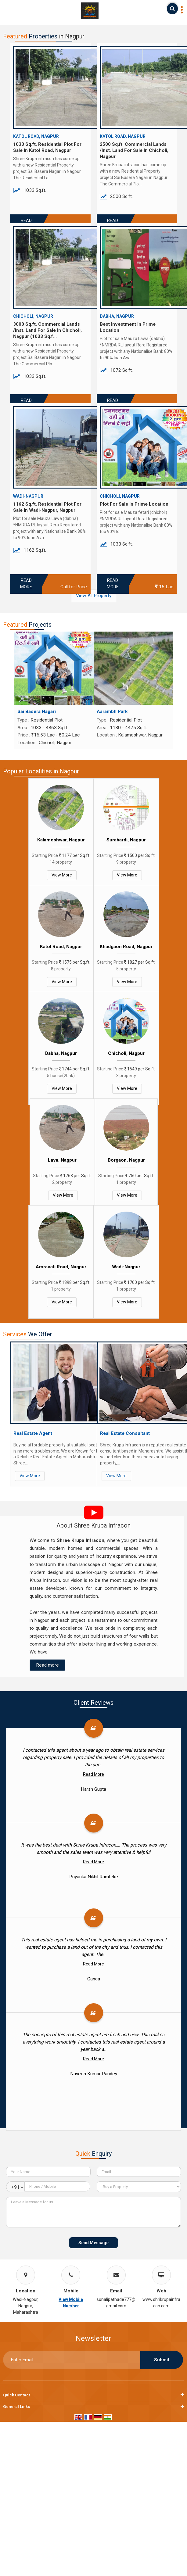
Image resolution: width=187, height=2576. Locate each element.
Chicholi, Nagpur (126, 1053)
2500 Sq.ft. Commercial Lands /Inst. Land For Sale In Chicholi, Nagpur (134, 150)
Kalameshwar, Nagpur (61, 840)
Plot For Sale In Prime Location (134, 504)
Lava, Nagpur (62, 1160)
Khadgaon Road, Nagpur (126, 946)
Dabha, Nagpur (61, 1053)
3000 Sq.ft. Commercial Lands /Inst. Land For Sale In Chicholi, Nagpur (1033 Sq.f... (47, 330)
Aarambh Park (112, 711)
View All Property (93, 595)
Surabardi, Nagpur (126, 840)
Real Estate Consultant (125, 1433)
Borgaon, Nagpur (126, 1160)
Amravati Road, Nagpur (61, 1267)
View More (62, 874)
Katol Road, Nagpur (61, 946)
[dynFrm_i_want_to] (139, 2186)
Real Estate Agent (32, 1433)
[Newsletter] (71, 2360)
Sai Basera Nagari (36, 711)
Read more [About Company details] (47, 1665)
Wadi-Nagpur (126, 1267)
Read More (26, 583)
